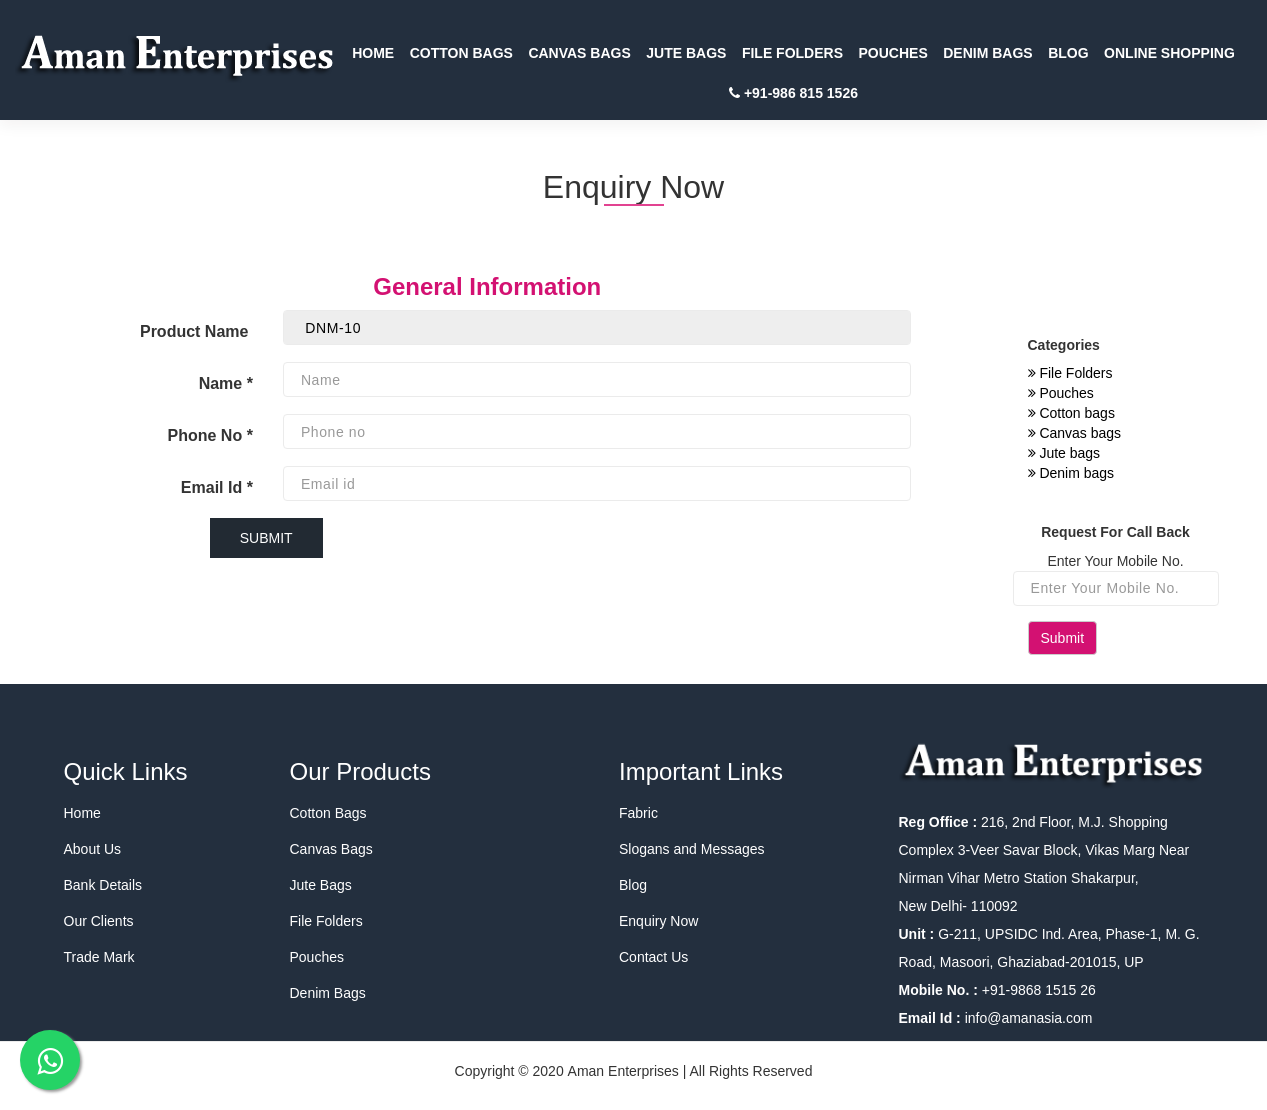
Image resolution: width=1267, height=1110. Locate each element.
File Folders (1070, 373)
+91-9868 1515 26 (1037, 990)
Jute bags (1064, 453)
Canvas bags (1075, 433)
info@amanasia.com (1029, 1018)
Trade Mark (99, 957)
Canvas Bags (331, 849)
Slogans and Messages (692, 849)
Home (82, 813)
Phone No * (210, 435)
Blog (633, 885)
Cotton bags (1071, 413)
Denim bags (1071, 473)
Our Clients (99, 921)
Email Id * (217, 487)
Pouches (1061, 393)
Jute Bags (321, 885)
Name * (226, 383)
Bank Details (103, 885)
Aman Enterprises (623, 1071)
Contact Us (653, 957)
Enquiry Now (658, 921)
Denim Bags (328, 993)
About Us (93, 849)
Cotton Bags (328, 813)
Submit (1063, 638)
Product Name (196, 331)
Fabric (638, 813)
